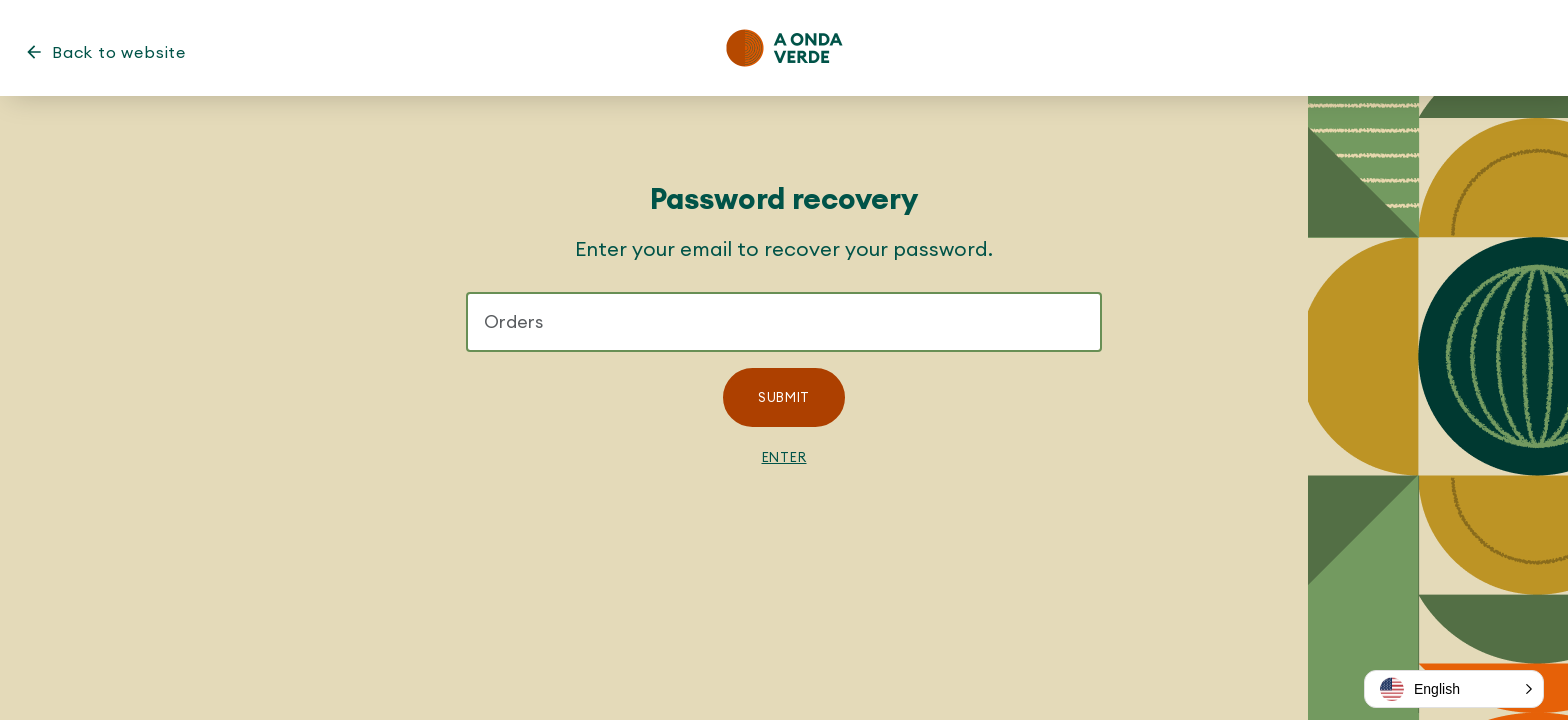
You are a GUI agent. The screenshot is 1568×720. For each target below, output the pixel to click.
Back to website (119, 52)
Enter (784, 457)
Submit (784, 397)
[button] (1454, 689)
